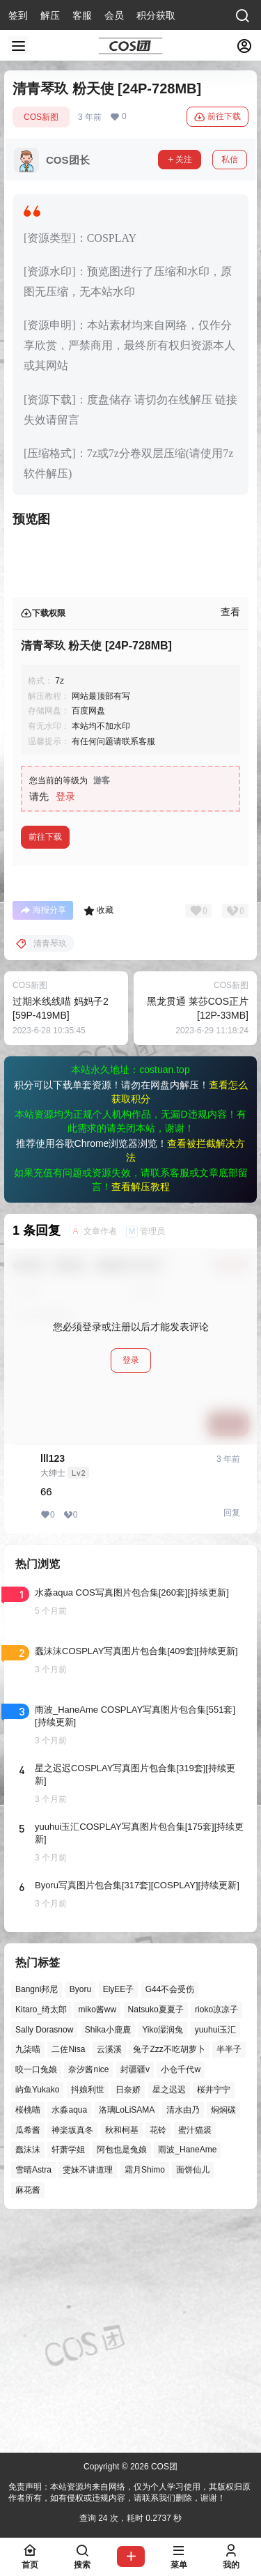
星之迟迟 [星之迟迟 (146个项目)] (169, 2314)
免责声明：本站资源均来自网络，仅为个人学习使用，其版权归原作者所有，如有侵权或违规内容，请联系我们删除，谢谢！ (129, 2493)
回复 (231, 1737)
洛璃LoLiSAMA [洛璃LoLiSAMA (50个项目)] (127, 2333)
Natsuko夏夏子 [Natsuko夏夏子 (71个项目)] (156, 2233)
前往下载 (217, 117)
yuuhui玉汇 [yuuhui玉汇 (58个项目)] (215, 2253)
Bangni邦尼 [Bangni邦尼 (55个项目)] (36, 2214)
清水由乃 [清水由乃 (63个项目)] (183, 2333)
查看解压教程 (140, 1411)
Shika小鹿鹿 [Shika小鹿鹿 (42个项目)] (108, 2253)
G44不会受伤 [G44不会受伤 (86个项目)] (170, 2214)
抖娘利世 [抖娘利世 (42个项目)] (87, 2314)
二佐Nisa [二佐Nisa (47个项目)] (68, 2273)
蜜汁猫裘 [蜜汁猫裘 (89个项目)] (195, 2354)
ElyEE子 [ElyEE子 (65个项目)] (118, 2214)
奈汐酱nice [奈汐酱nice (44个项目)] (88, 2294)
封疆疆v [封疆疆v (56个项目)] (135, 2294)
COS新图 (41, 117)
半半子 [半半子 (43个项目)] (229, 2273)
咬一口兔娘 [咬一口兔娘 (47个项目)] (36, 2294)
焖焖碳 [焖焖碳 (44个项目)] (223, 2333)
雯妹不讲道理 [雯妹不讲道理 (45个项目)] (88, 2394)
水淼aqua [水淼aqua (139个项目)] (69, 2333)
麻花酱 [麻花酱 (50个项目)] (27, 2414)
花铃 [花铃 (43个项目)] (158, 2354)
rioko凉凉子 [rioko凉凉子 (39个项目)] (216, 2233)
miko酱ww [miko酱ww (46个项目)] (97, 2233)
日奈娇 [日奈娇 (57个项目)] (128, 2314)
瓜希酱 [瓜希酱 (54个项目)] (27, 2354)
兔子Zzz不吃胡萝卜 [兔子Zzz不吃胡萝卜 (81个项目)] (169, 2273)
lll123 (52, 1683)
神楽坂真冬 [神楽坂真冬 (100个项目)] (72, 2354)
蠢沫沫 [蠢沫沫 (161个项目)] (27, 2374)
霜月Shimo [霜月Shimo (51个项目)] (145, 2394)
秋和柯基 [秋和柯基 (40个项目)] (122, 2354)
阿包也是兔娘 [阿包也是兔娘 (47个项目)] (122, 2374)
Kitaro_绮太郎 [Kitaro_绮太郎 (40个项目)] (41, 2233)
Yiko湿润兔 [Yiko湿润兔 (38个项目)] (162, 2253)
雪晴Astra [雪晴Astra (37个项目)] (33, 2394)
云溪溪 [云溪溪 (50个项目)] (109, 2273)
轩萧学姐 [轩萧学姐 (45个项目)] (68, 2374)
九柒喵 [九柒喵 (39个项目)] (27, 2273)
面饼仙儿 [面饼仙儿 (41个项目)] (192, 2394)
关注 (179, 159)
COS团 (163, 2466)
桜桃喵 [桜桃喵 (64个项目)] (27, 2333)
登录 (65, 1020)
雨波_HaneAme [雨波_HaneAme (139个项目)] (187, 2374)
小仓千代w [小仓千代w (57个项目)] (180, 2294)
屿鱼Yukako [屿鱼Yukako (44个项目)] (37, 2314)
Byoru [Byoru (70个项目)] (80, 2214)
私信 (229, 159)
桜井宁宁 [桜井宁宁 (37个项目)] (213, 2314)
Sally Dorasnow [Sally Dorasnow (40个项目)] (44, 2253)
